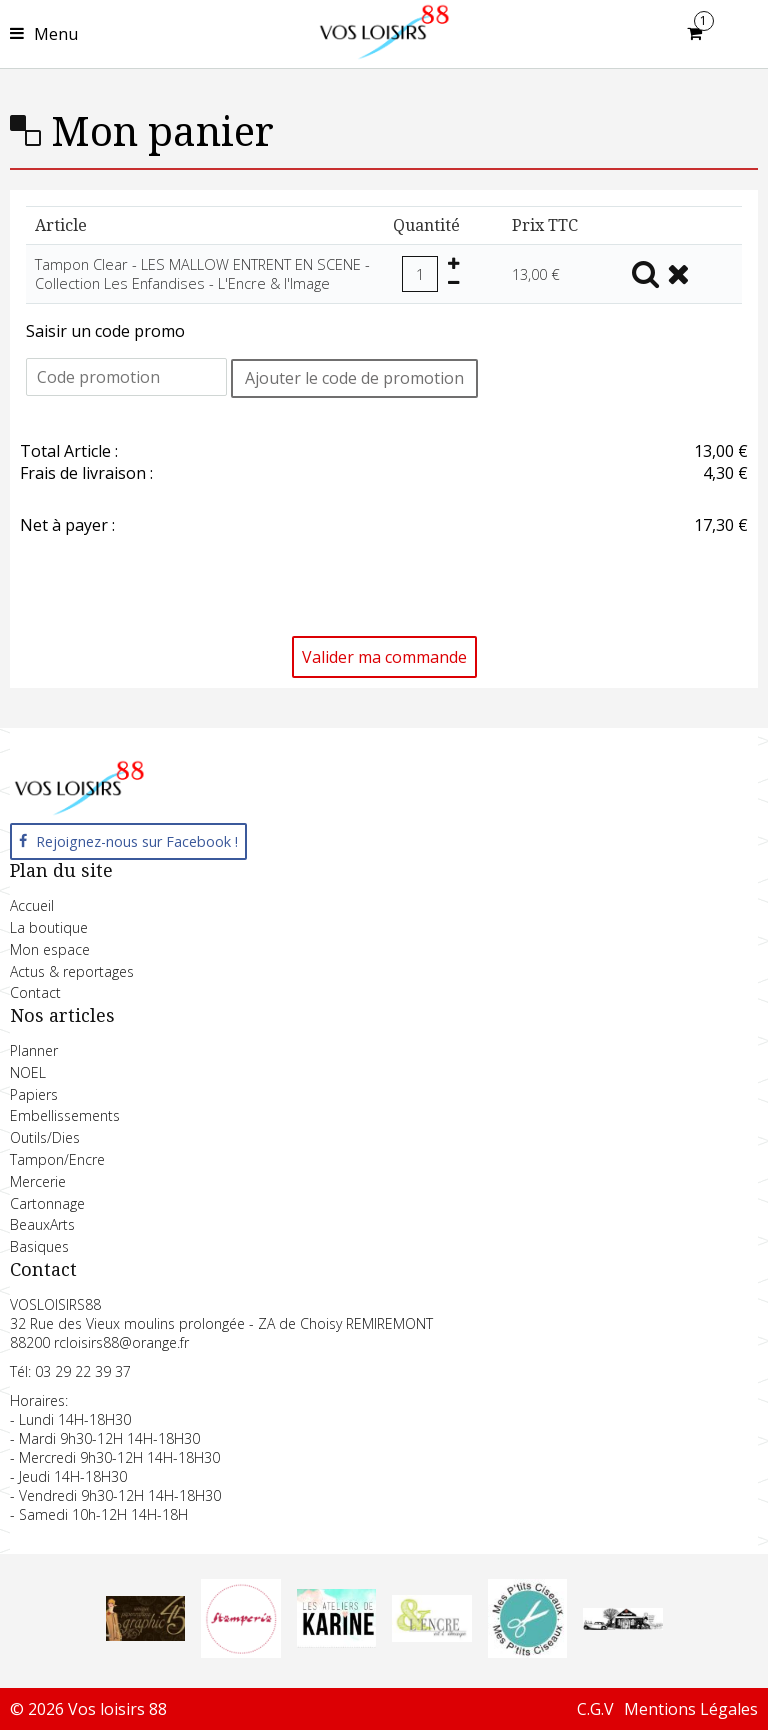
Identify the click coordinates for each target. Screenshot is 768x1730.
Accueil (32, 905)
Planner (34, 1050)
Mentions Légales (691, 1709)
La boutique (49, 927)
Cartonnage (47, 1203)
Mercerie (38, 1181)
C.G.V (595, 1709)
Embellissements (65, 1115)
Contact (35, 992)
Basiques (39, 1246)
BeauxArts (42, 1224)
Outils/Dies (45, 1137)
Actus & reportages (72, 971)
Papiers (34, 1094)
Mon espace (50, 949)
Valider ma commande (384, 657)
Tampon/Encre (57, 1159)
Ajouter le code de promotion (354, 378)
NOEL (28, 1072)
